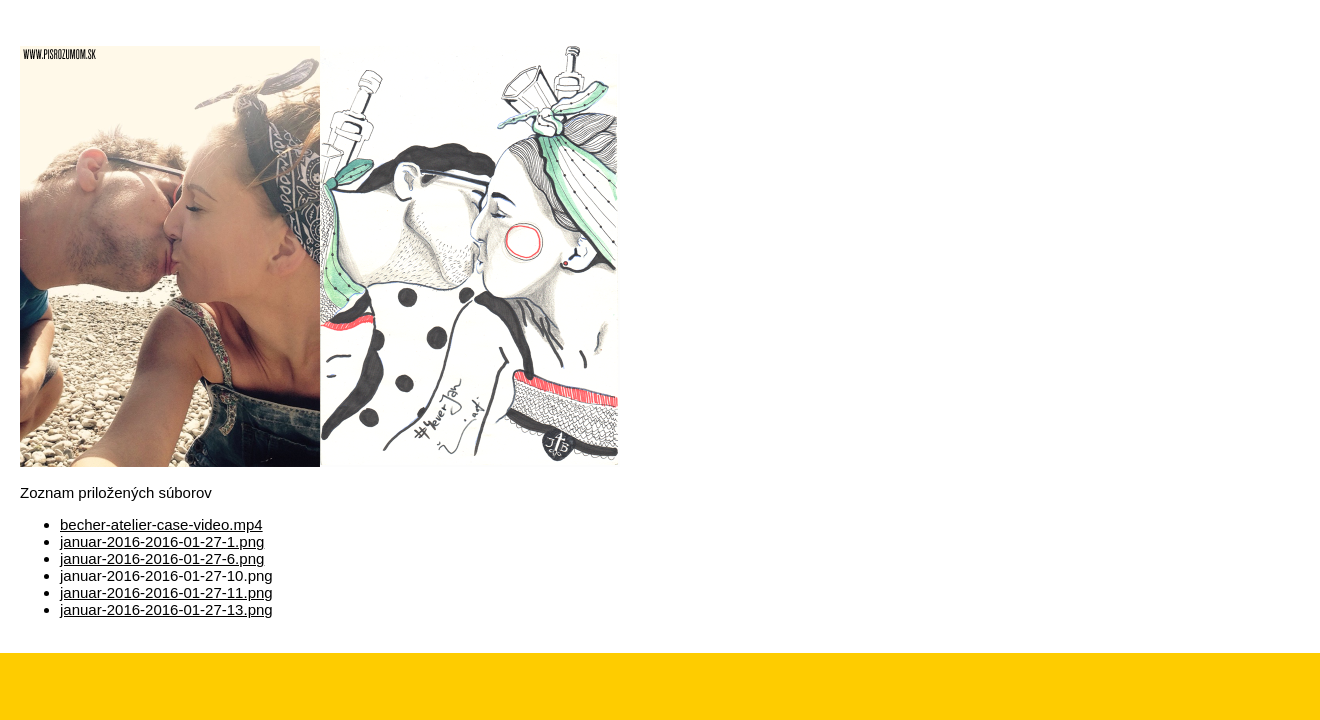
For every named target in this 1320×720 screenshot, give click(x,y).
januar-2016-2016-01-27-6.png (162, 558)
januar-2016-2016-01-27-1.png (162, 541)
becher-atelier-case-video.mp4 (161, 524)
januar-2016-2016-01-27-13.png (166, 609)
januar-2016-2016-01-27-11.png (166, 592)
